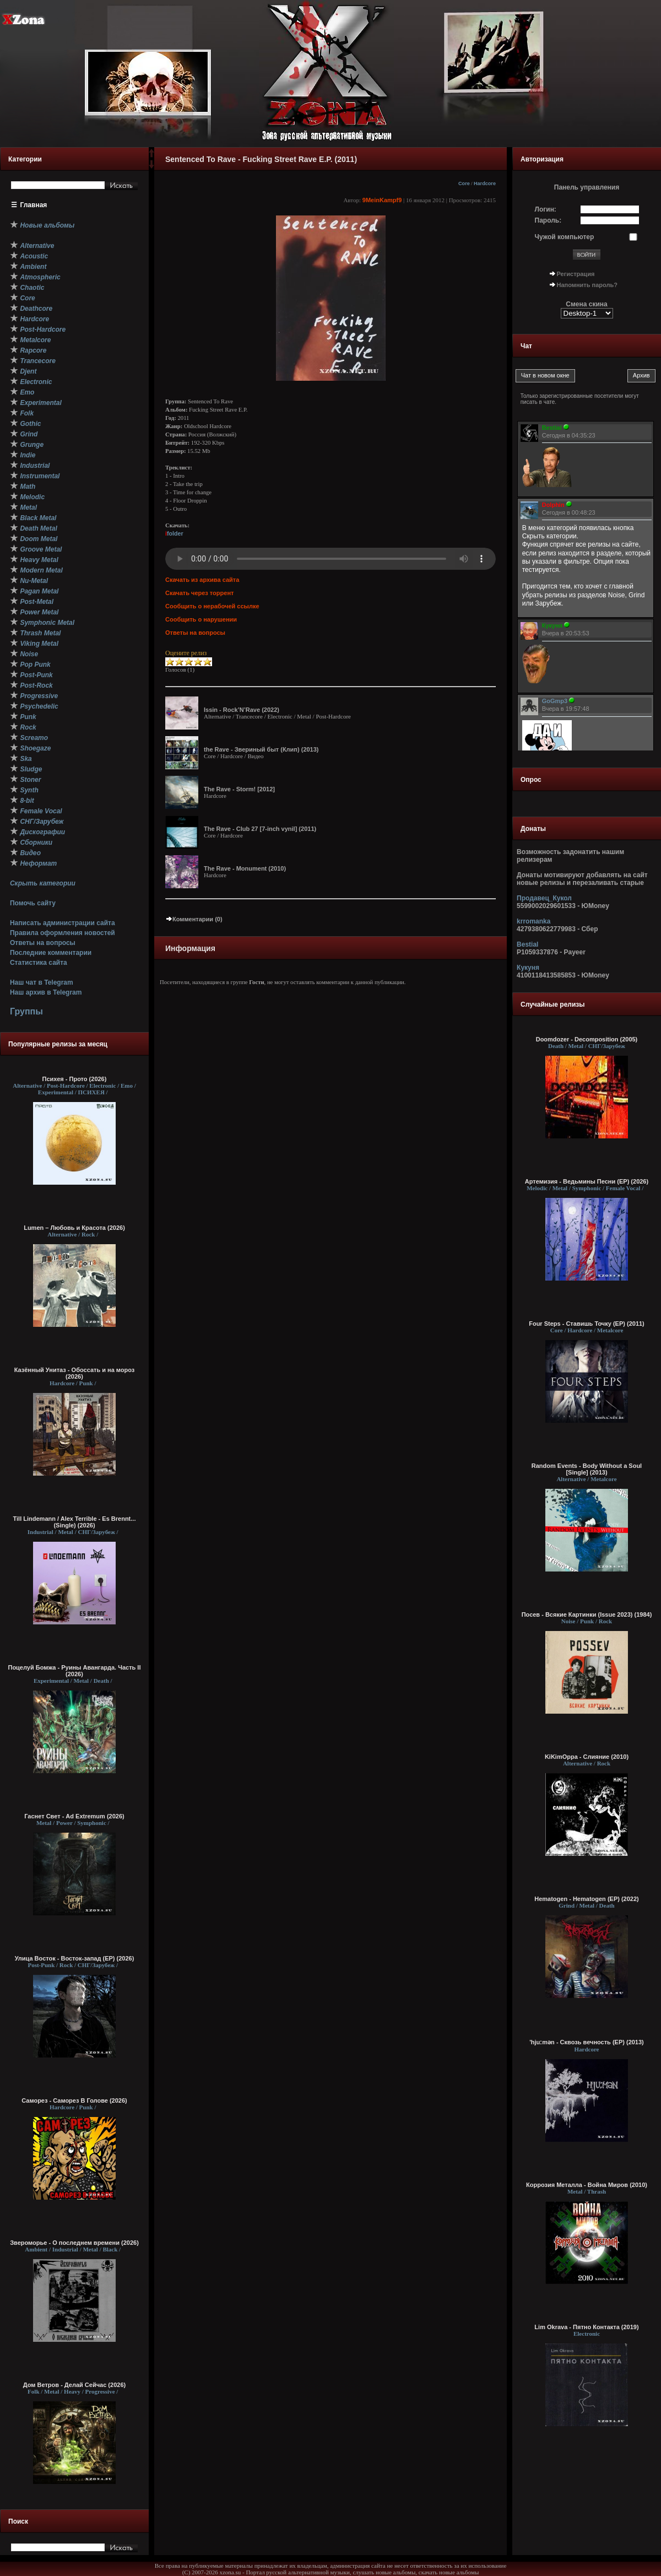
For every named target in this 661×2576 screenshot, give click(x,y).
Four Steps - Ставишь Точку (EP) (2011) (586, 1323)
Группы (26, 1011)
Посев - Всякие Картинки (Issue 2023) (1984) (587, 1614)
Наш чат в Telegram (41, 982)
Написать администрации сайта (62, 923)
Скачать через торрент (199, 593)
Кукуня (528, 967)
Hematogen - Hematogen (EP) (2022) (586, 1898)
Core (464, 183)
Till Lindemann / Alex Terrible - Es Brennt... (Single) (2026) (74, 1522)
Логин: (545, 209)
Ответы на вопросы (42, 943)
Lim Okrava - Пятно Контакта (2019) (586, 2327)
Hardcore (485, 183)
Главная (33, 205)
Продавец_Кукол (544, 898)
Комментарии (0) (194, 919)
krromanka (533, 921)
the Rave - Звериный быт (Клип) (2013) (261, 749)
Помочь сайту (33, 903)
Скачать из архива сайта (202, 579)
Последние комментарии (50, 953)
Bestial (527, 944)
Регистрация (576, 274)
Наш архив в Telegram (46, 992)
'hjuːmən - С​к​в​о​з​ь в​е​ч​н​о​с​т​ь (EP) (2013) (586, 2042)
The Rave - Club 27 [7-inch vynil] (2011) (260, 828)
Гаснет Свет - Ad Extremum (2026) (74, 1816)
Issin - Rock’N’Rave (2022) (241, 709)
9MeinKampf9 (382, 200)
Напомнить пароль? (587, 285)
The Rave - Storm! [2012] (239, 789)
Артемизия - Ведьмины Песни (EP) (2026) (586, 1181)
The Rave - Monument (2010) (245, 868)
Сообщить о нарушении (201, 619)
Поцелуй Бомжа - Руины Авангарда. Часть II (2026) (74, 1670)
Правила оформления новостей (62, 933)
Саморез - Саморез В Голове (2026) (74, 2100)
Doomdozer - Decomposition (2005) (587, 1039)
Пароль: (548, 220)
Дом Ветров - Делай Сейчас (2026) (74, 2384)
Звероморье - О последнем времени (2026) (74, 2242)
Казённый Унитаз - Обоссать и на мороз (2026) (74, 1373)
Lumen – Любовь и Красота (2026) (74, 1227)
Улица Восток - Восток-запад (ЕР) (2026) (74, 1958)
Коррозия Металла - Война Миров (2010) (586, 2184)
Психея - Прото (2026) (74, 1079)
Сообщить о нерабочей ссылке (212, 606)
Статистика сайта (38, 962)
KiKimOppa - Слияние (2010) (587, 1756)
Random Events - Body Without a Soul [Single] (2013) (587, 1469)
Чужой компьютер (564, 237)
